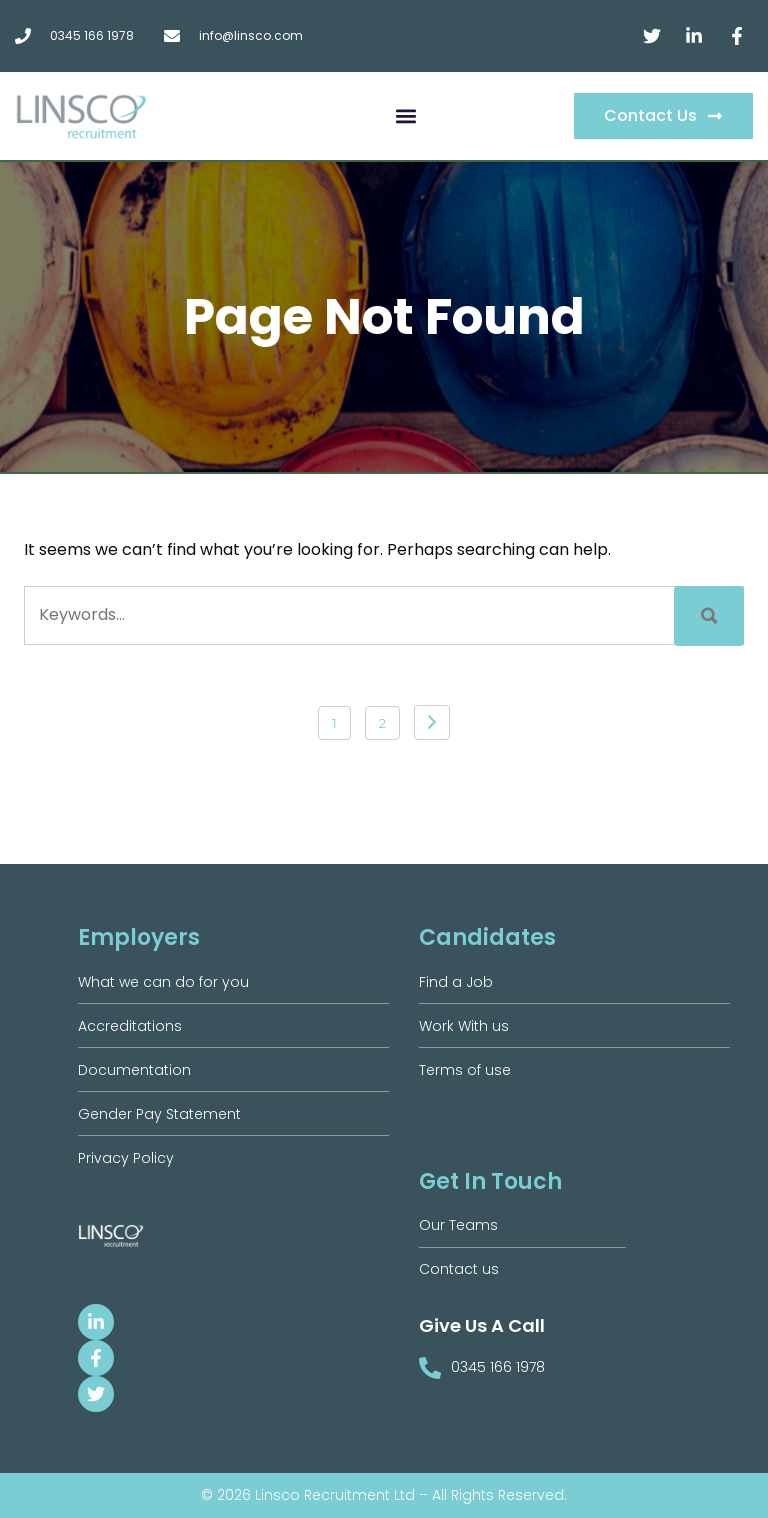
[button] (406, 116)
